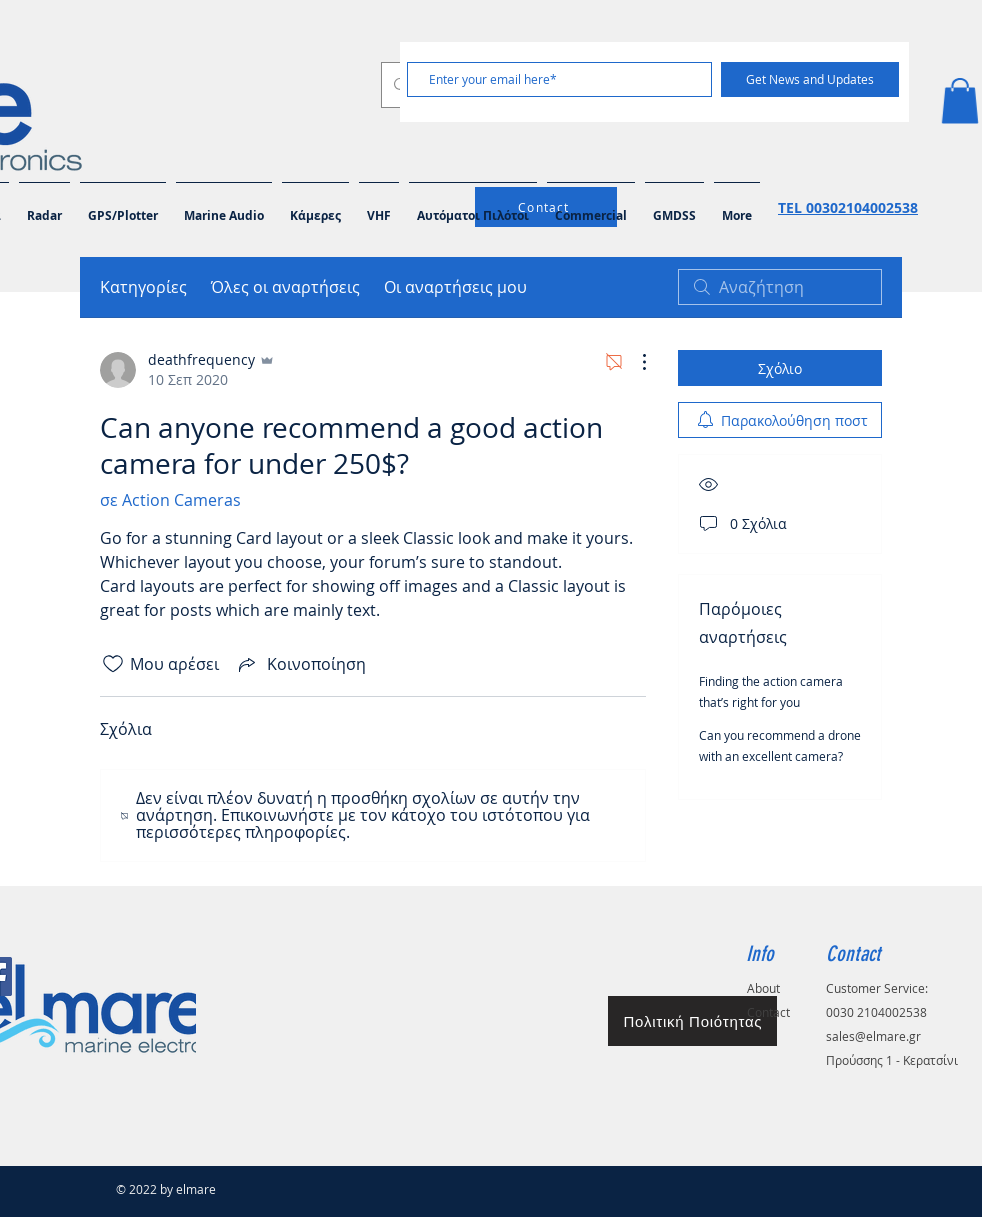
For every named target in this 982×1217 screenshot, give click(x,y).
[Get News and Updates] (810, 79)
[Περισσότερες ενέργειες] (634, 362)
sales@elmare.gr (873, 1036)
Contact (768, 1012)
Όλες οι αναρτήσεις (285, 287)
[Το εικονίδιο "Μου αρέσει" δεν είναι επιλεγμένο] (113, 664)
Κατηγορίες (143, 287)
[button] (960, 100)
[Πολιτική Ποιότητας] (692, 1021)
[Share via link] (300, 664)
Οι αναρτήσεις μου (455, 287)
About (763, 988)
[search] (780, 287)
